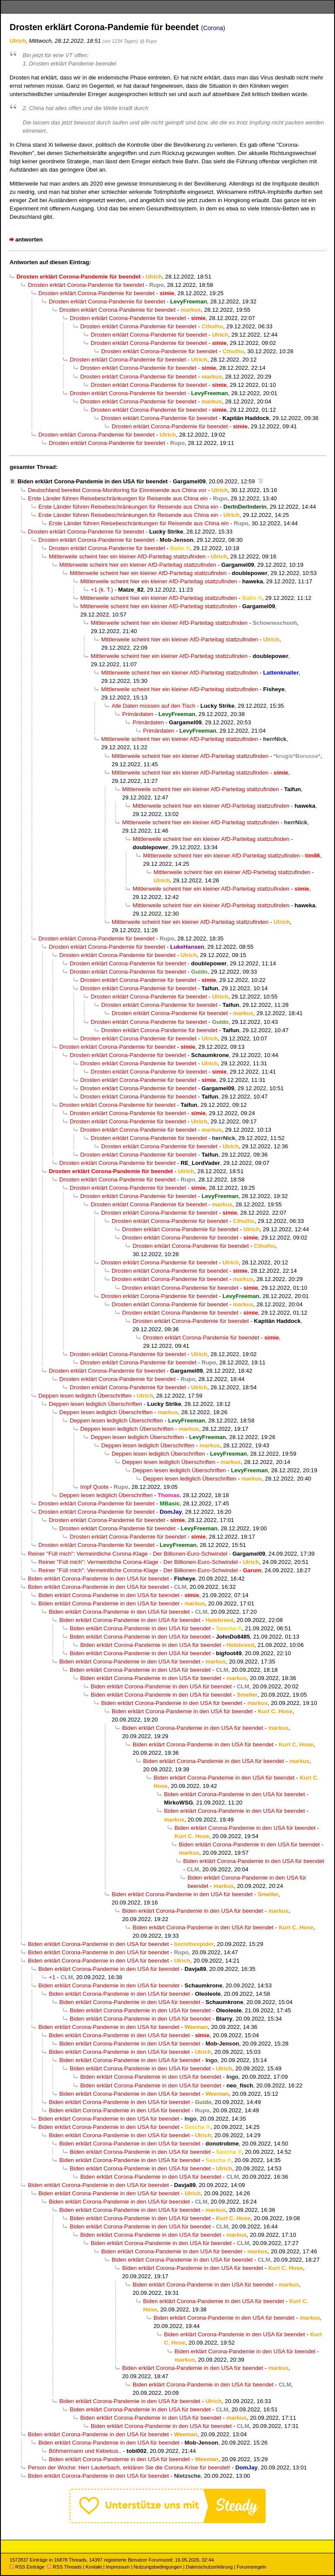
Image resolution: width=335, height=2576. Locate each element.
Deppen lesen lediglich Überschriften (85, 1395)
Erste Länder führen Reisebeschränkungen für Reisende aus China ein (118, 498)
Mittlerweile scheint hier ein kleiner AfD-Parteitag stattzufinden (127, 556)
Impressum (118, 2566)
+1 (52, 1977)
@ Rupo (148, 41)
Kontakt (93, 2566)
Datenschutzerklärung (209, 2566)
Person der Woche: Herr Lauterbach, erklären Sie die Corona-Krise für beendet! (129, 2467)
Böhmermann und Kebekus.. (85, 2451)
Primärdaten (138, 714)
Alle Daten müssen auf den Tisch (153, 706)
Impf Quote (94, 1487)
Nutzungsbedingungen (157, 2566)
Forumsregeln (251, 2566)
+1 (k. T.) (102, 589)
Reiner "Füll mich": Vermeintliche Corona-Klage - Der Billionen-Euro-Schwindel (127, 1553)
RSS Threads (64, 2566)
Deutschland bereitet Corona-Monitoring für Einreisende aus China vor (117, 490)
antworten (29, 239)
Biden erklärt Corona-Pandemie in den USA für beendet (92, 481)
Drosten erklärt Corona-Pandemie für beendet (86, 285)
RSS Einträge (27, 2566)
